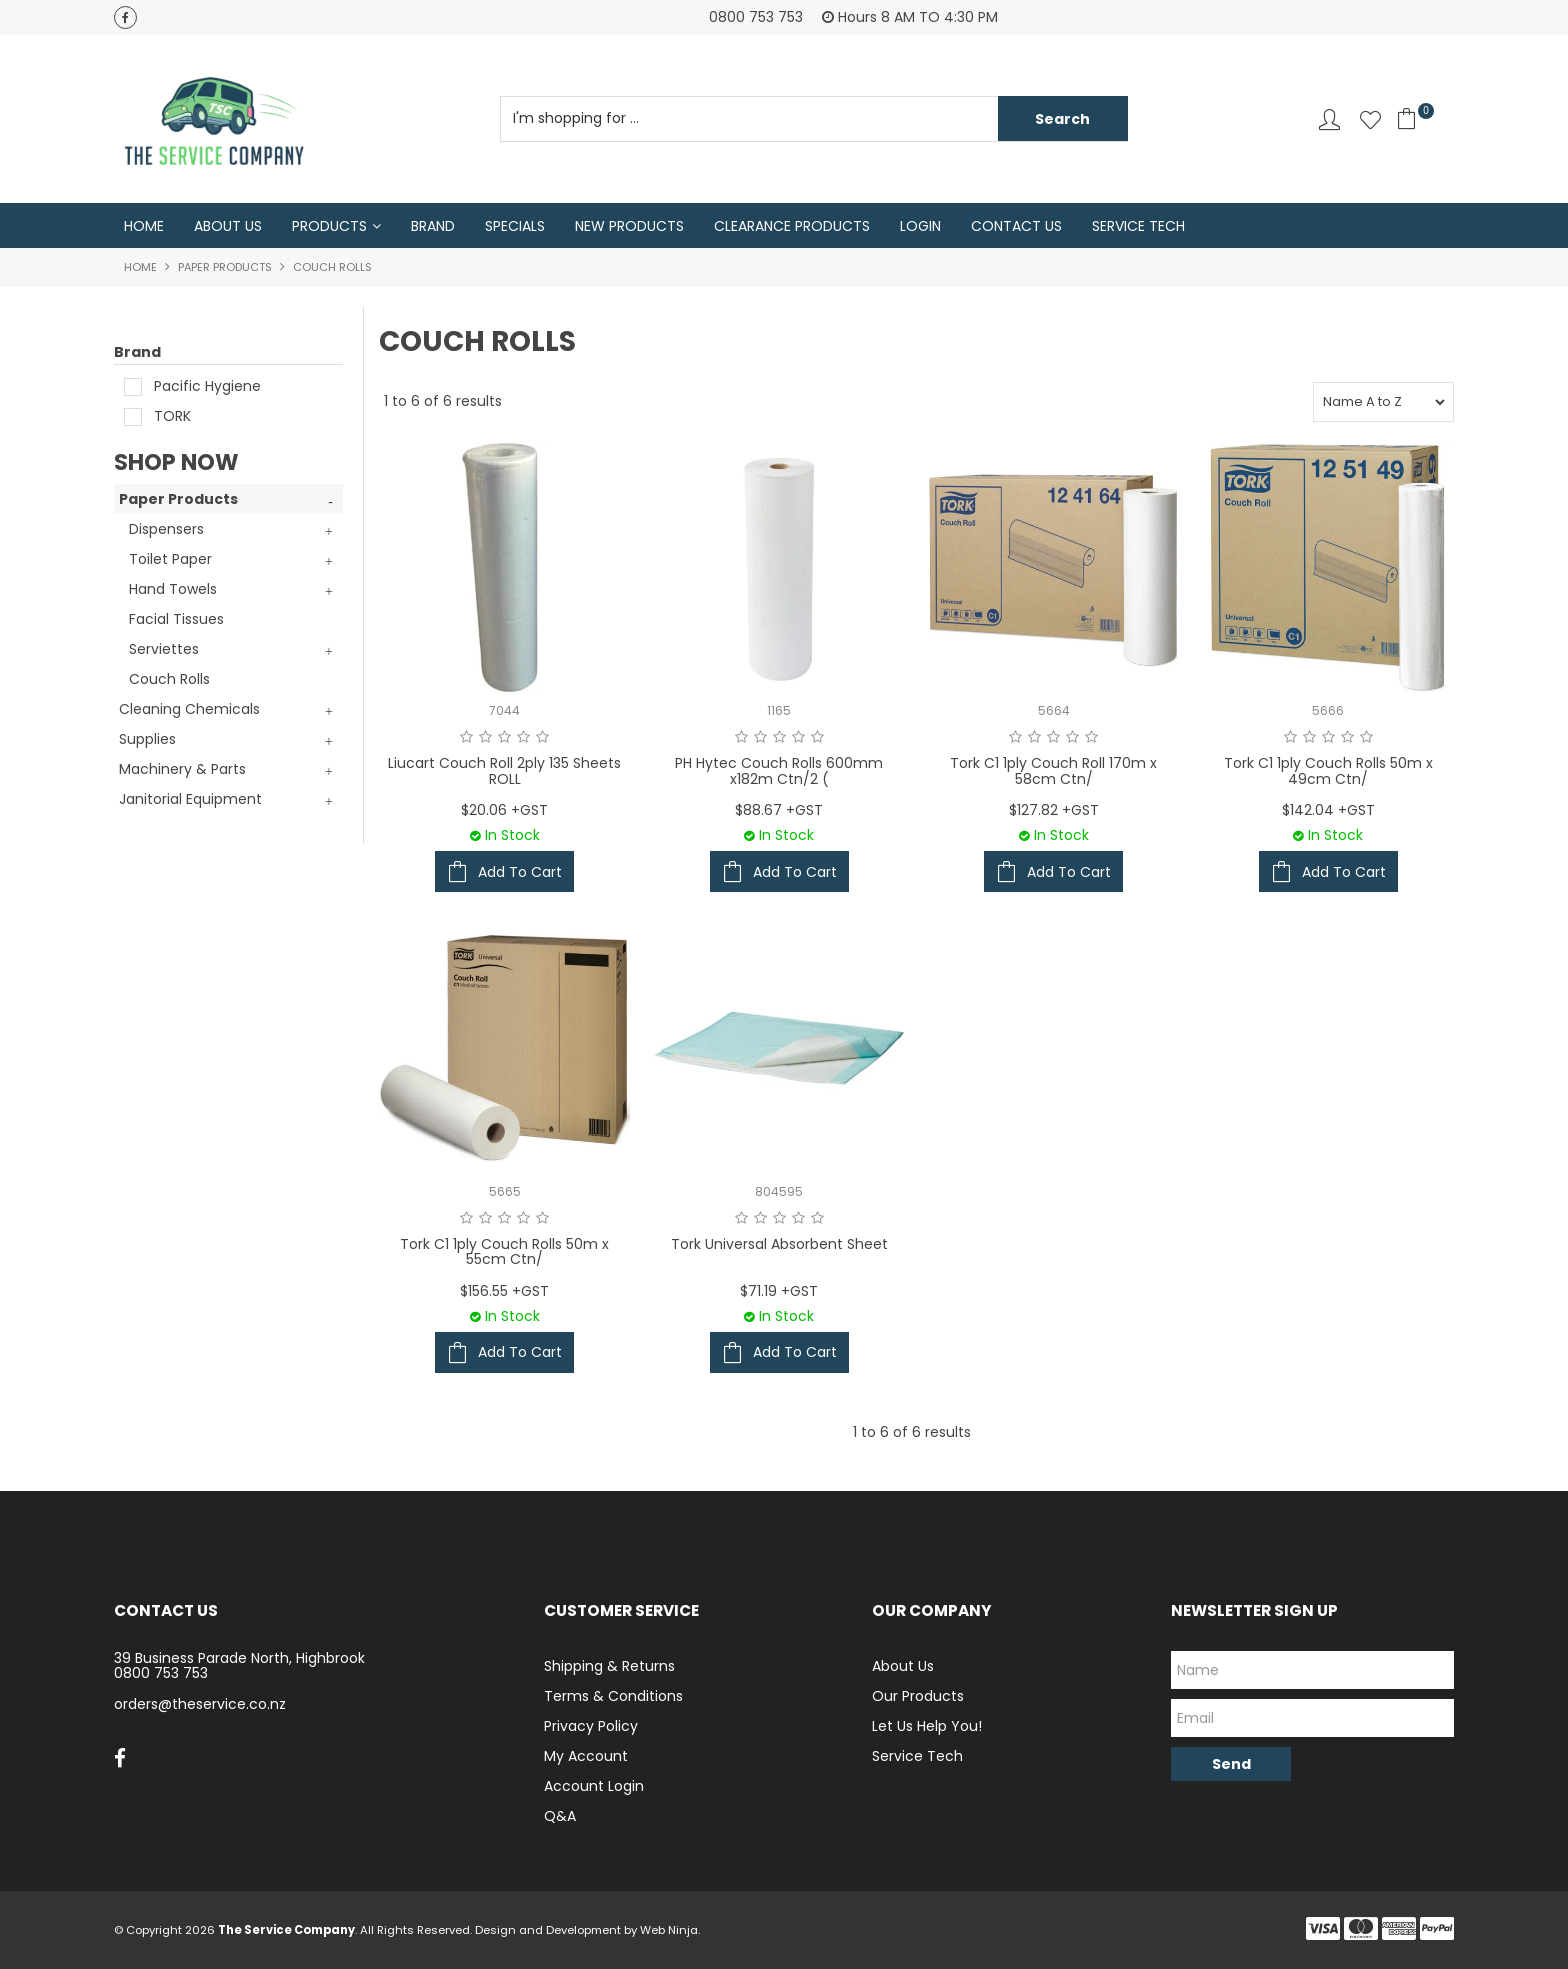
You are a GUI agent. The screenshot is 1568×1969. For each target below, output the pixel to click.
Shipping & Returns (609, 1666)
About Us (228, 226)
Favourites (1370, 119)
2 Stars (485, 738)
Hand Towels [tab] (173, 590)
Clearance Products (792, 226)
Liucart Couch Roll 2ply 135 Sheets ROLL (504, 771)
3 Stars (504, 738)
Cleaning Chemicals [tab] (189, 710)
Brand (433, 226)
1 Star (466, 738)
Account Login (594, 1786)
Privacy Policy (591, 1726)
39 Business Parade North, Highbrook (239, 1658)
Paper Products (225, 268)
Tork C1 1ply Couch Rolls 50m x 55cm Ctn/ (504, 1251)
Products (329, 226)
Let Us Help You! (927, 1726)
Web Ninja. (670, 1930)
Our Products (918, 1696)
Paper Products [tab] (178, 500)
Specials (515, 226)
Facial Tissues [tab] (176, 620)
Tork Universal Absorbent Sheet (779, 1244)
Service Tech (1138, 226)
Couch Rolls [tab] (169, 680)
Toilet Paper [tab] (170, 560)
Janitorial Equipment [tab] (190, 800)
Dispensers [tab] (166, 530)
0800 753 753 (161, 1674)
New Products (629, 226)
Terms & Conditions (613, 1696)
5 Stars (542, 738)
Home (144, 226)
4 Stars (523, 738)
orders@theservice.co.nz (200, 1705)
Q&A (560, 1816)
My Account (586, 1756)
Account (1329, 119)
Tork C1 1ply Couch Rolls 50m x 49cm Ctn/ (1328, 771)
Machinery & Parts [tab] (182, 770)
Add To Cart (520, 872)
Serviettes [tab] (164, 650)
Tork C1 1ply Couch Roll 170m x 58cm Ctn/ (1053, 771)
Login (920, 226)
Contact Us (1016, 226)
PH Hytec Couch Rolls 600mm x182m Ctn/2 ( (779, 771)
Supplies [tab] (147, 740)
